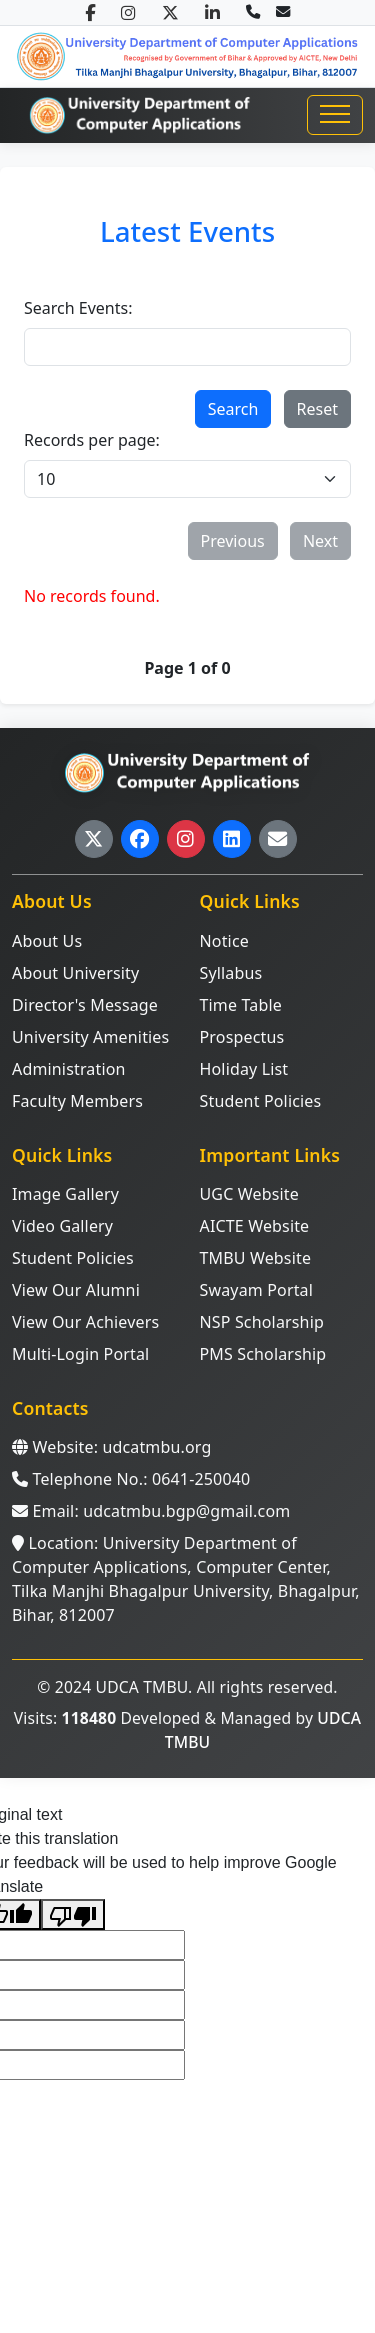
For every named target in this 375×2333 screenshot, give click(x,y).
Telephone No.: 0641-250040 (131, 1479)
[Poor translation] (73, 1914)
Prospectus (242, 1037)
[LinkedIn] (212, 12)
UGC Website (249, 1194)
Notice (224, 941)
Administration (69, 1069)
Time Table (241, 1005)
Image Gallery (65, 1194)
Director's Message (85, 1005)
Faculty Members (77, 1101)
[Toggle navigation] (335, 115)
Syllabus (231, 973)
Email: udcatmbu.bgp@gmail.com (151, 1511)
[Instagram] (128, 12)
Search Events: (78, 308)
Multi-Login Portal (80, 1354)
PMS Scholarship (263, 1354)
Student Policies (261, 1101)
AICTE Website (255, 1226)
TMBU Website (256, 1258)
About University (75, 973)
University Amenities (90, 1037)
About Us (47, 941)
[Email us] (283, 12)
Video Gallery (62, 1226)
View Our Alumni (76, 1290)
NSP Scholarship (262, 1322)
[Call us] (253, 12)
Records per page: (92, 440)
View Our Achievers (85, 1322)
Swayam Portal (257, 1290)
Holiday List (244, 1069)
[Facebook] (90, 12)
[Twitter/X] (170, 12)
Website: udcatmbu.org (111, 1447)
